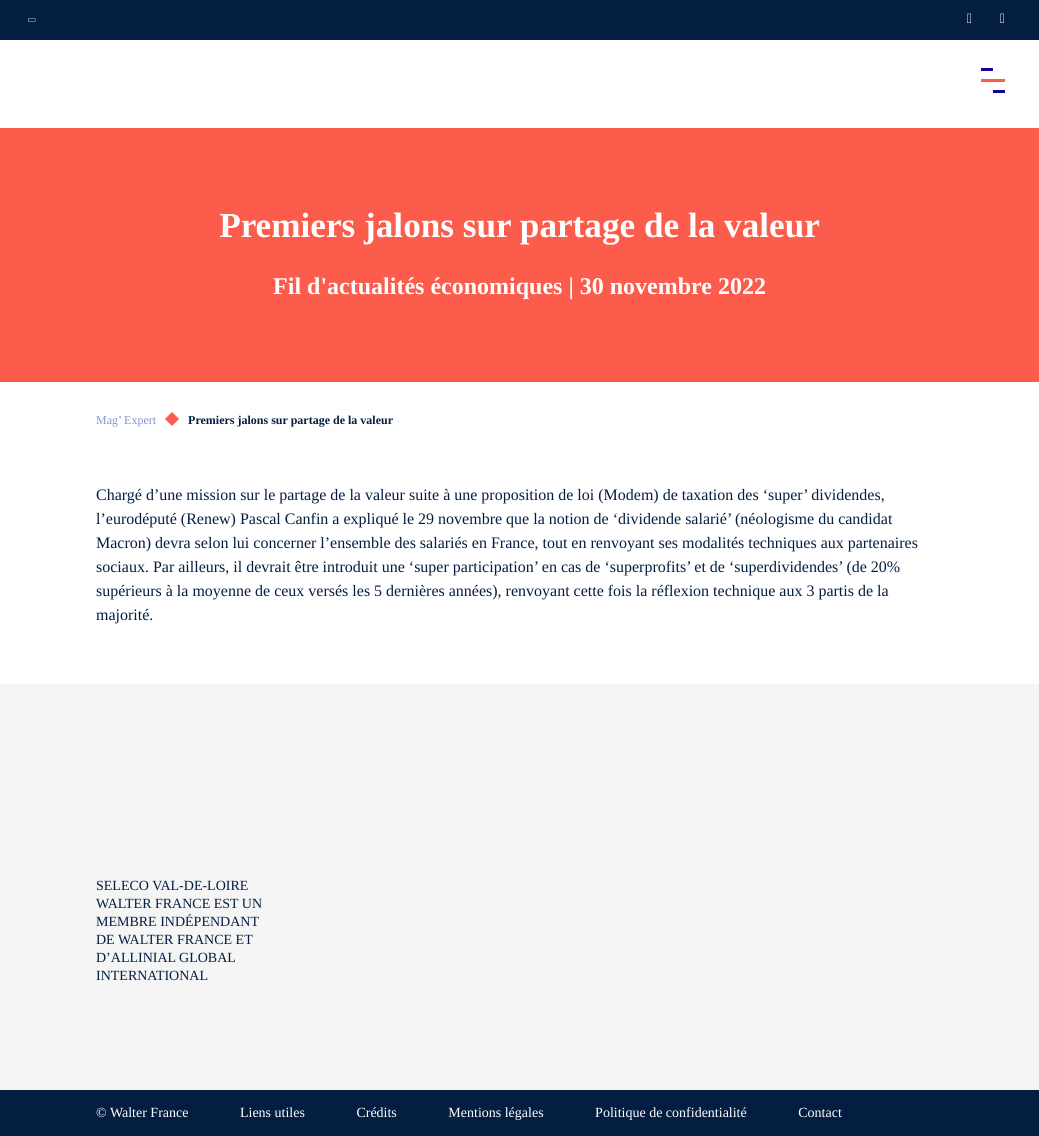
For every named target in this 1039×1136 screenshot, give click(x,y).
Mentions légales (495, 1113)
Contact (820, 1113)
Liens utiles (272, 1113)
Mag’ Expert (126, 420)
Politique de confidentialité (671, 1113)
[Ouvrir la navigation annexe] (32, 20)
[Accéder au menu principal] (993, 80)
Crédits (376, 1113)
